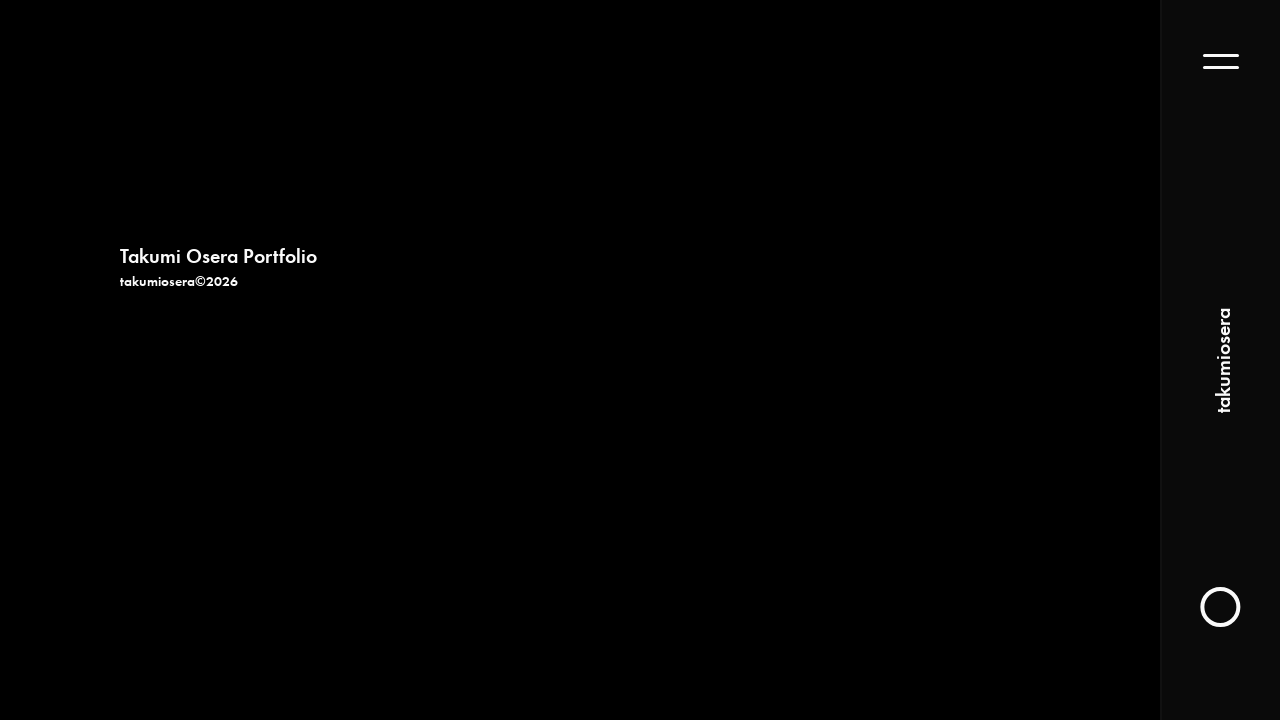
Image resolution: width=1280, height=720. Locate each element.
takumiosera (1221, 360)
